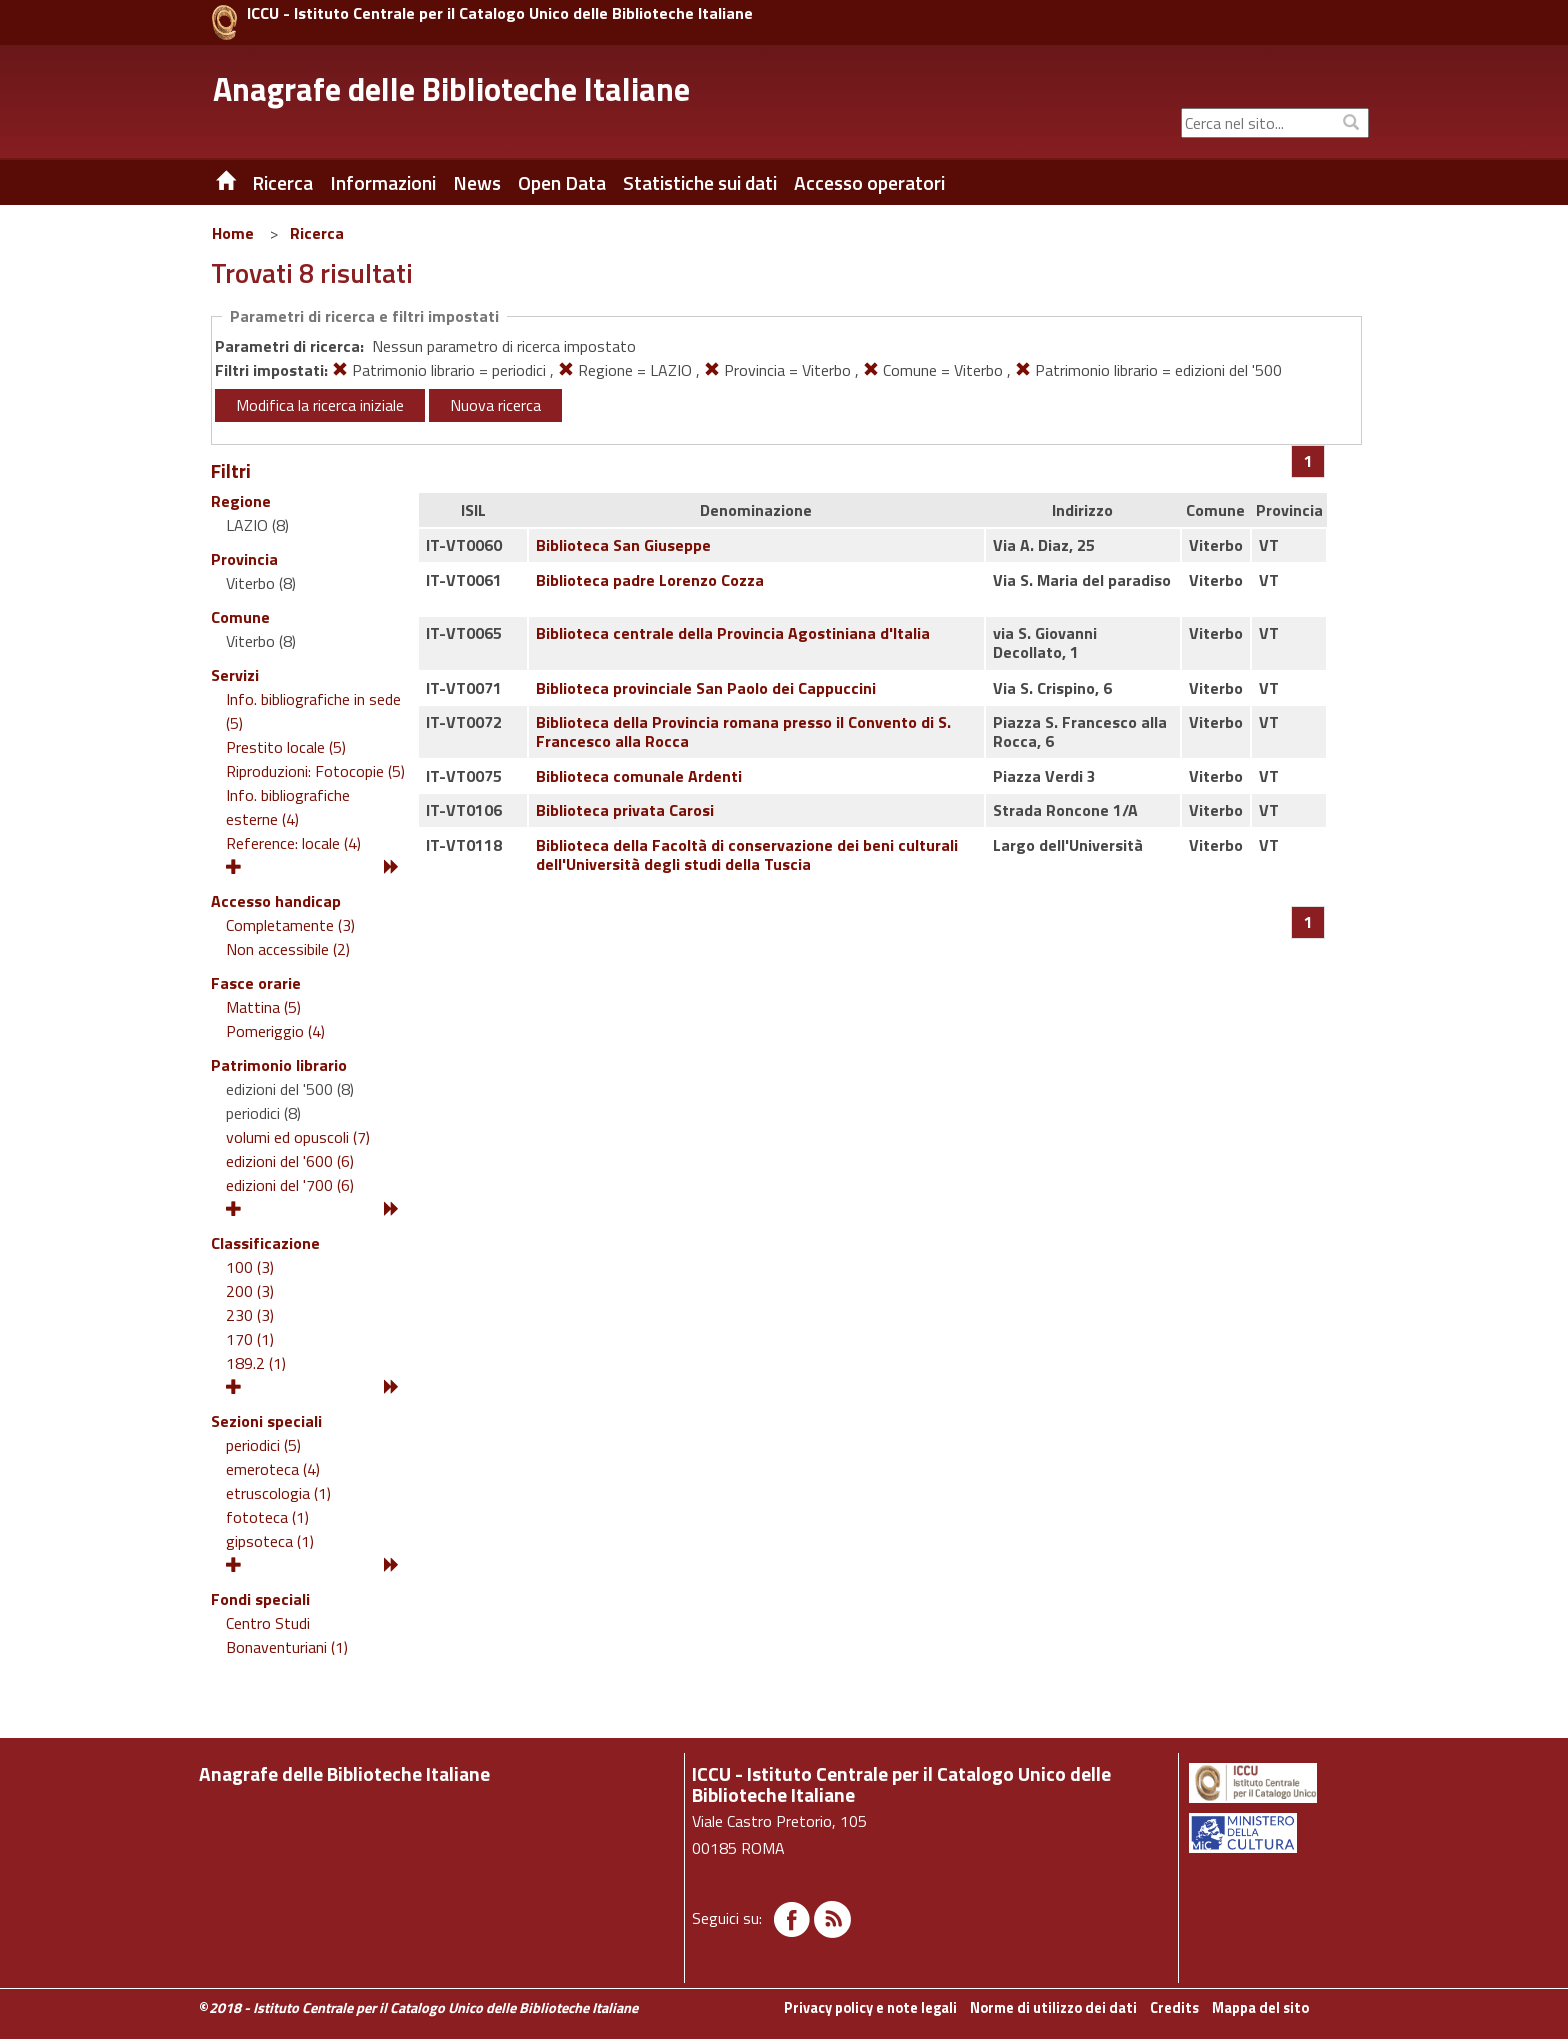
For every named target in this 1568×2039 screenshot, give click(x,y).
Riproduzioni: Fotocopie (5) (315, 771)
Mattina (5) (263, 1007)
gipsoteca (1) (270, 1541)
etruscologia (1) (278, 1493)
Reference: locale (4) (293, 843)
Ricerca (317, 233)
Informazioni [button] (383, 183)
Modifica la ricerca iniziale (320, 405)
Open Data (562, 183)
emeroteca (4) (273, 1469)
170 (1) (250, 1339)
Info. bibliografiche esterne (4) (288, 807)
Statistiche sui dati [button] (700, 183)
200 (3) (250, 1291)
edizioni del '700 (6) (290, 1185)
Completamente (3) (290, 925)
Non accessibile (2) (288, 949)
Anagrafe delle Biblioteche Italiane (451, 89)
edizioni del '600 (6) (290, 1161)
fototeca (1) (267, 1517)
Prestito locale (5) (286, 747)
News (477, 183)
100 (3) (250, 1267)
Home (233, 233)
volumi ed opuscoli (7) (298, 1137)
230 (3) (250, 1315)
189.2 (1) (256, 1363)
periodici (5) (263, 1445)
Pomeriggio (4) (275, 1031)
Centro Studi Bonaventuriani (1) (287, 1635)
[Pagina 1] (1308, 461)
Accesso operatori (869, 183)
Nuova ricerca (495, 405)
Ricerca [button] (282, 183)
